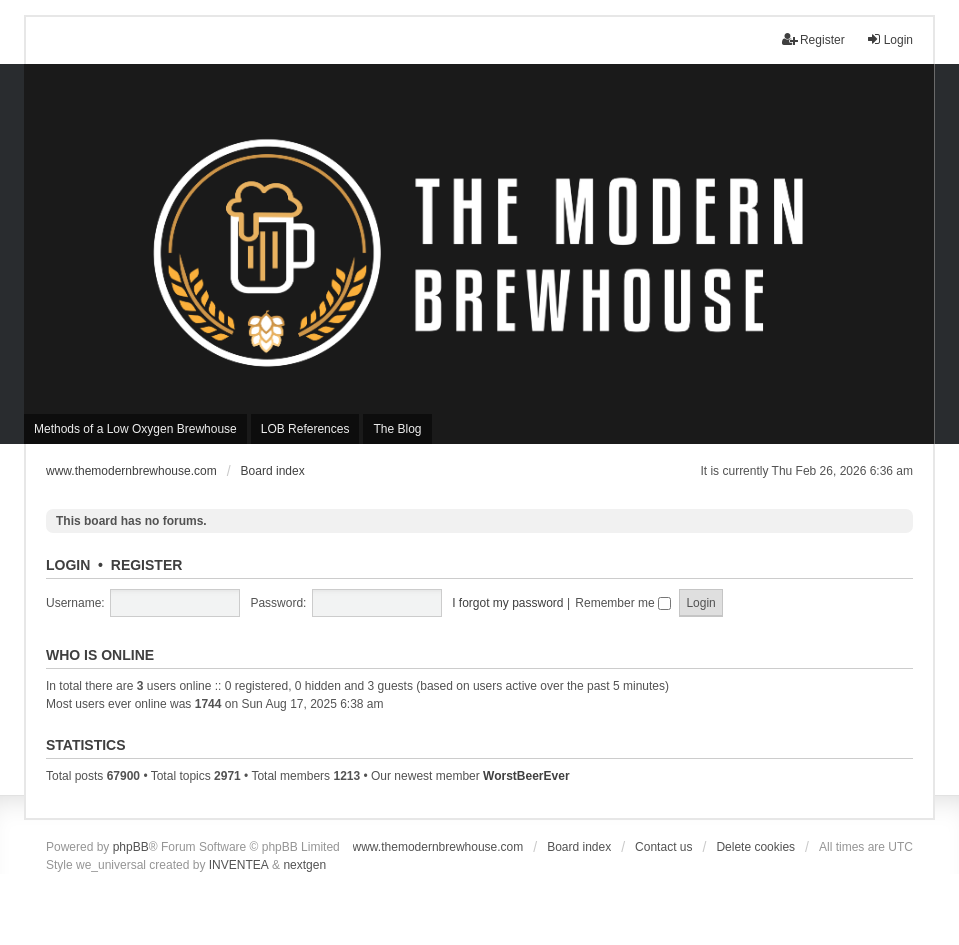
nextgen (304, 865)
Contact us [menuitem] (663, 847)
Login (68, 565)
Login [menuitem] (889, 39)
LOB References (305, 429)
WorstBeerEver (526, 776)
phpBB (131, 847)
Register (147, 565)
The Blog (397, 429)
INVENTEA (239, 865)
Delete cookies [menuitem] (755, 847)
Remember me (623, 603)
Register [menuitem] (813, 39)
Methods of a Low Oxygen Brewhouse (135, 429)
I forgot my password (507, 603)
